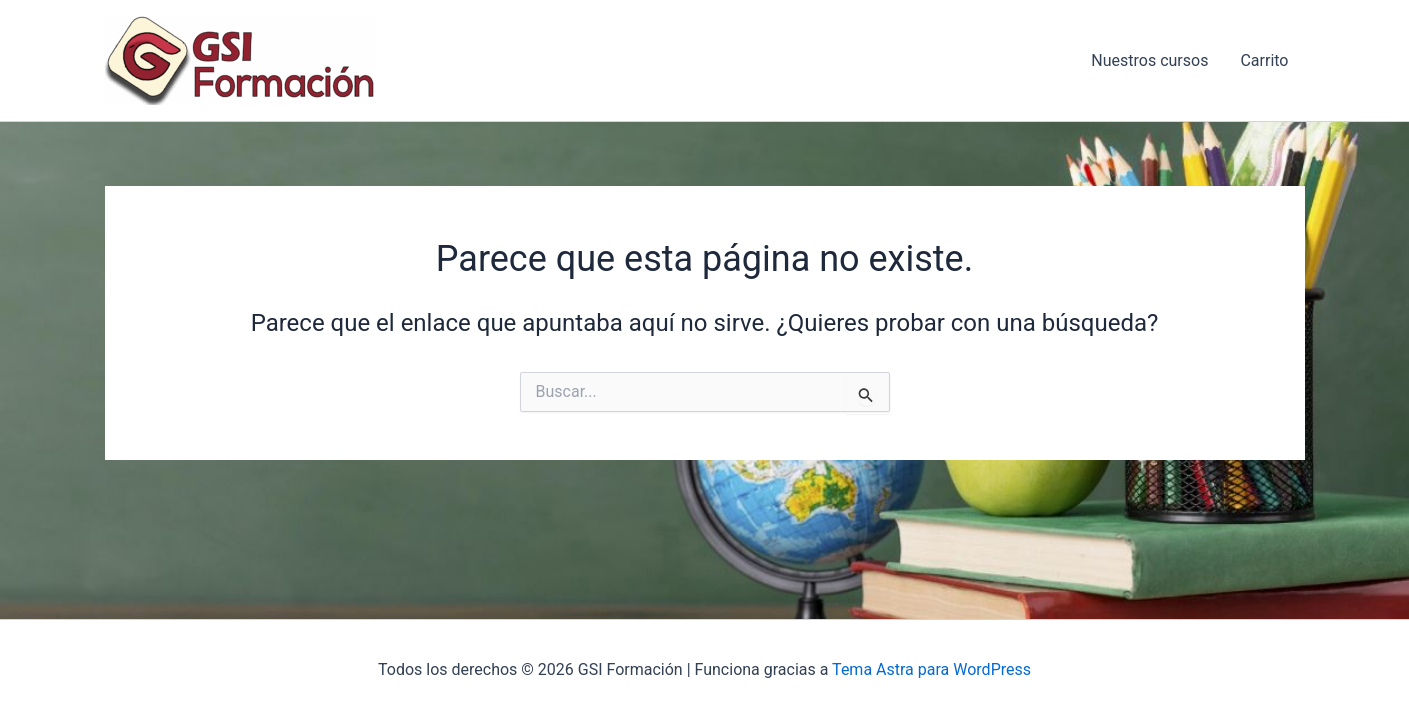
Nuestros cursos (1149, 60)
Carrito (1264, 60)
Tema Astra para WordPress (931, 669)
